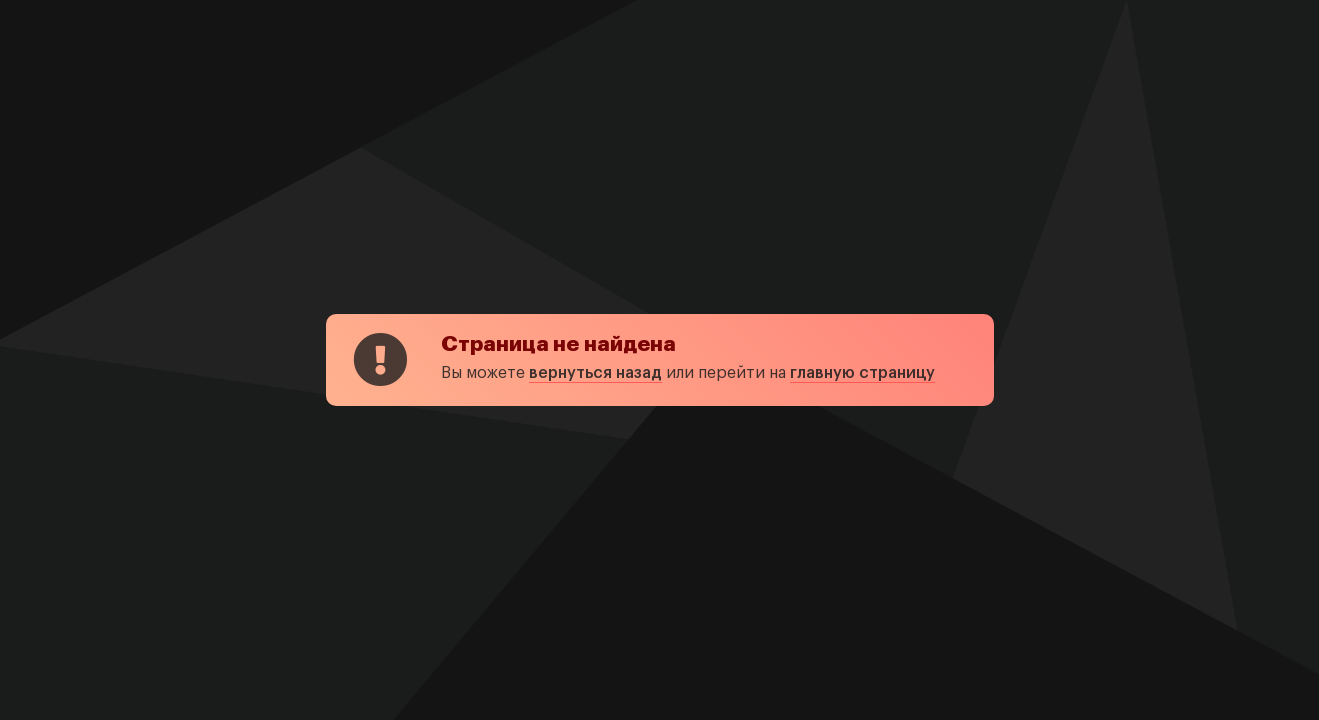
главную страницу (862, 373)
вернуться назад (595, 373)
